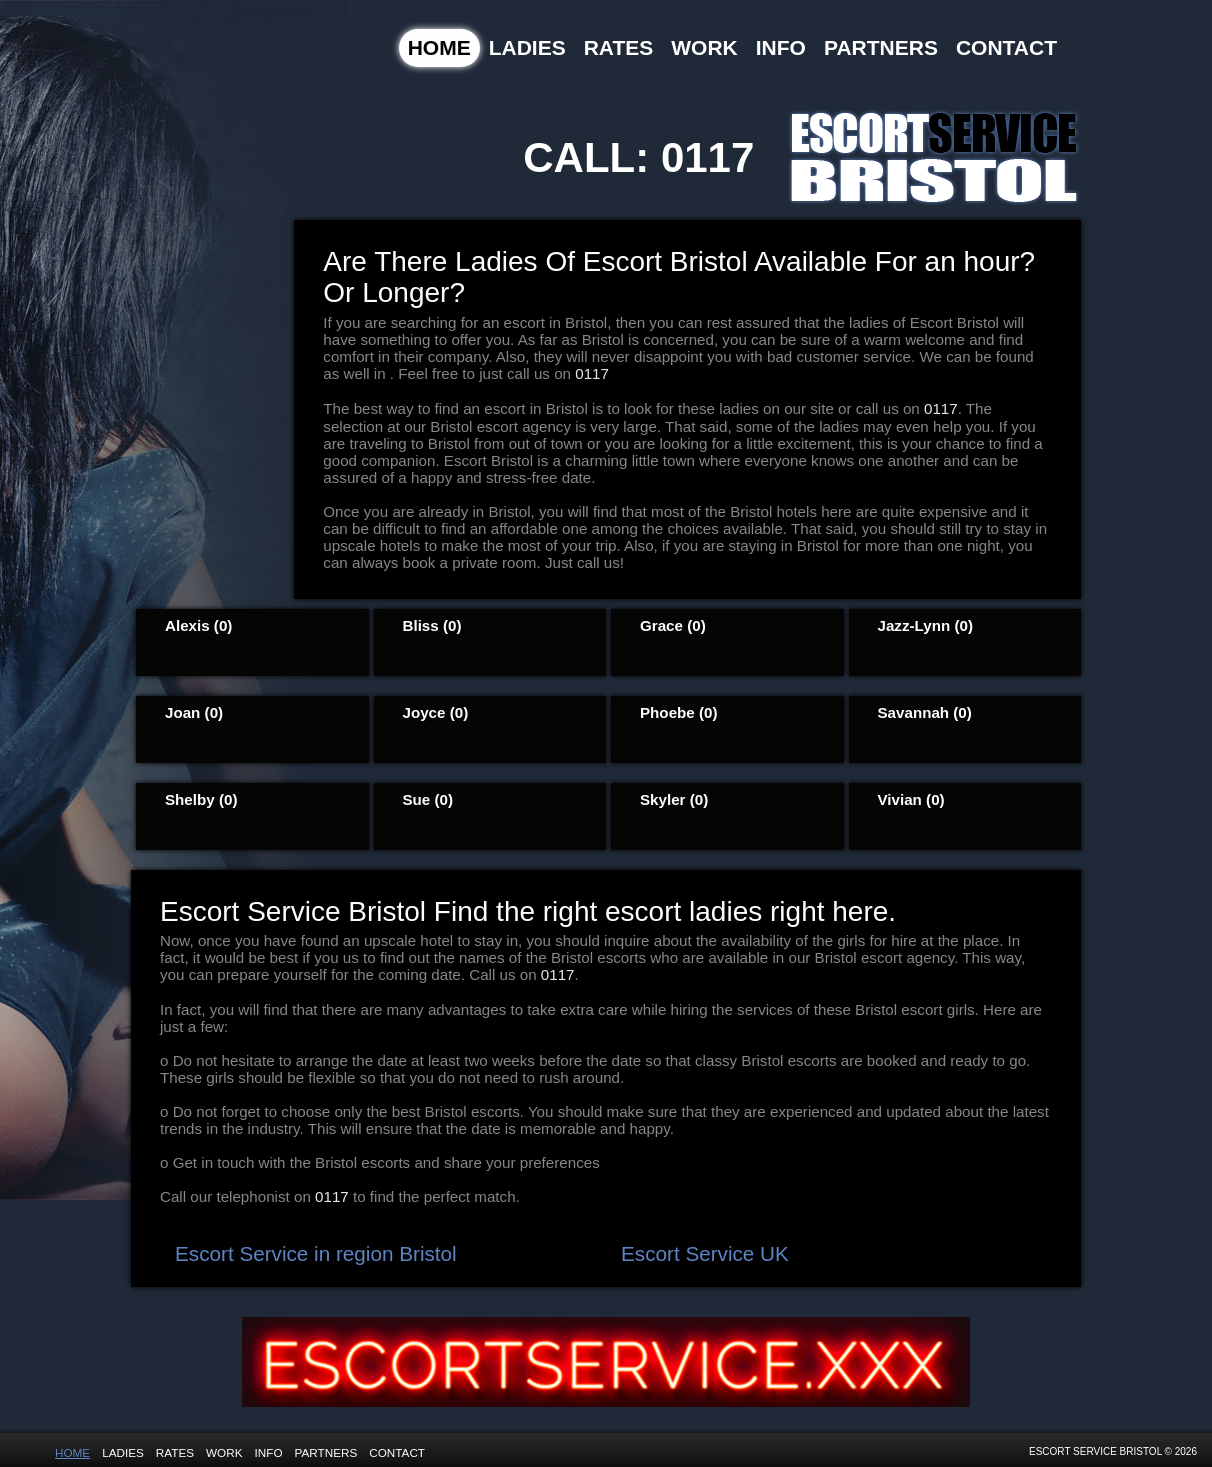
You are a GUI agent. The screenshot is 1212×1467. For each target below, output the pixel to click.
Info (781, 47)
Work (704, 47)
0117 (707, 157)
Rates (619, 47)
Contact (1006, 47)
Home (439, 47)
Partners (881, 47)
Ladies (527, 47)
